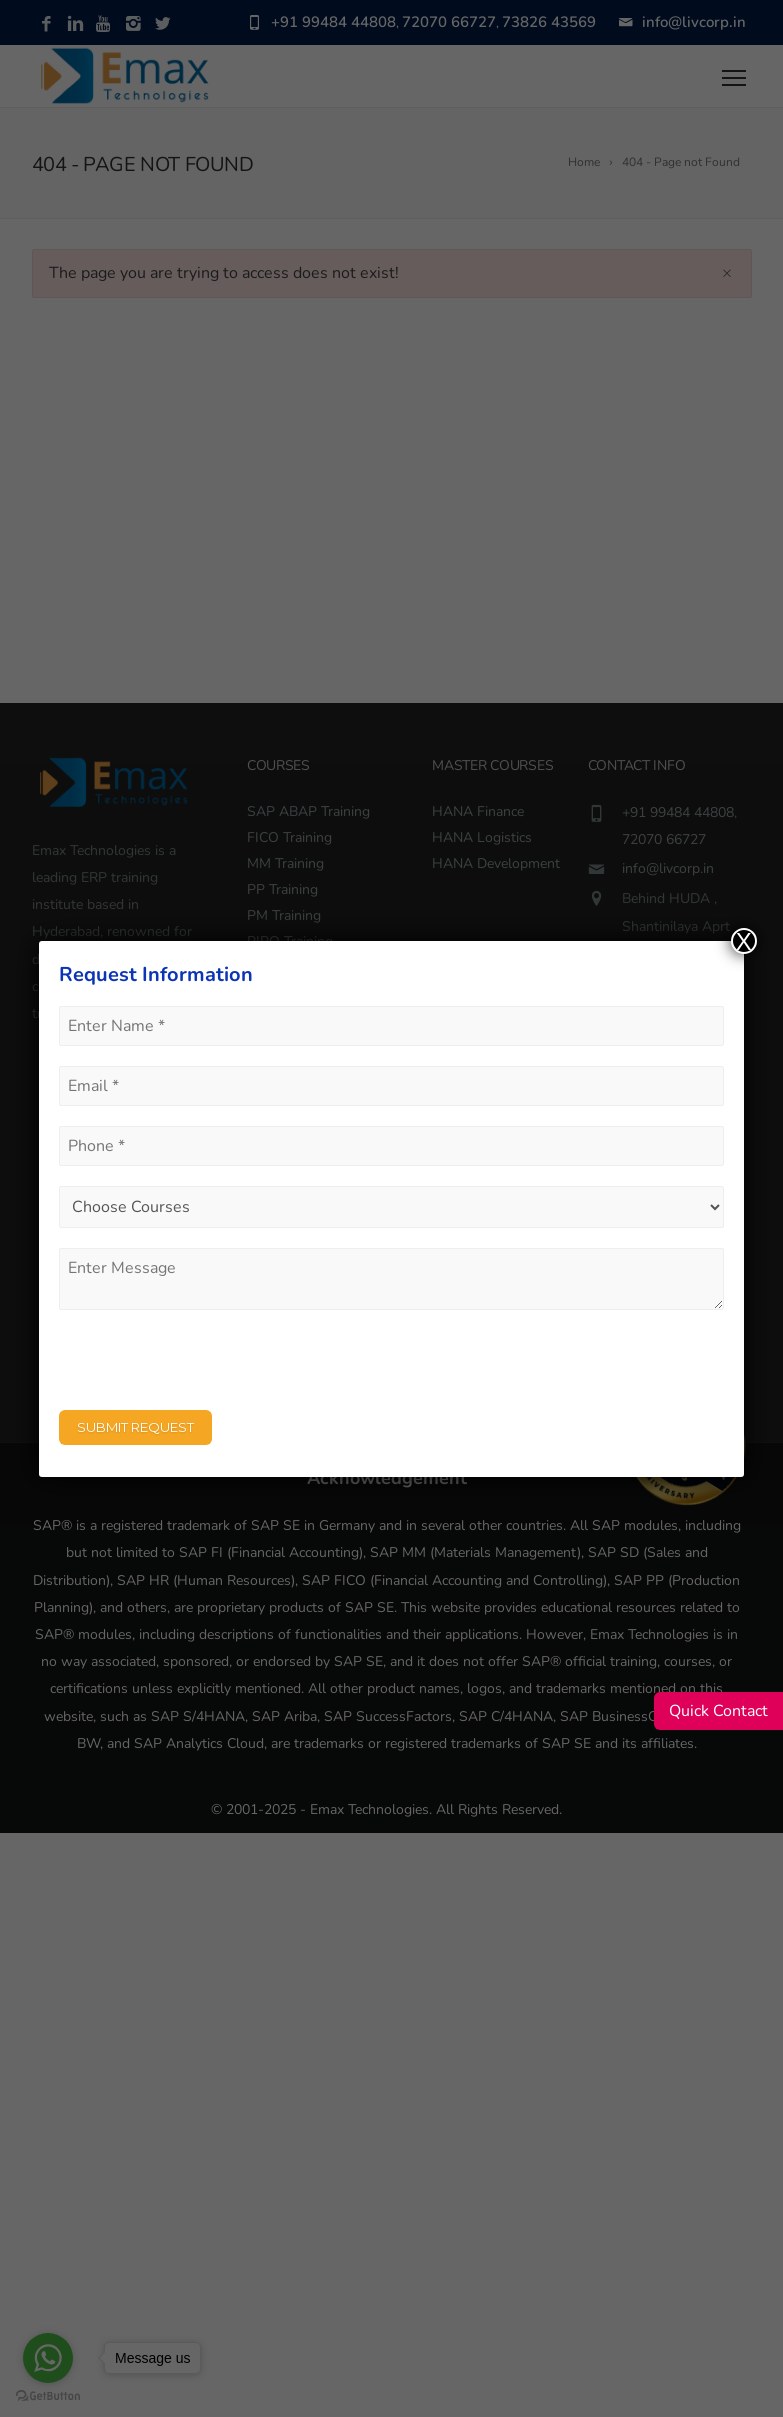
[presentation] (211, 1369)
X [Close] (744, 941)
